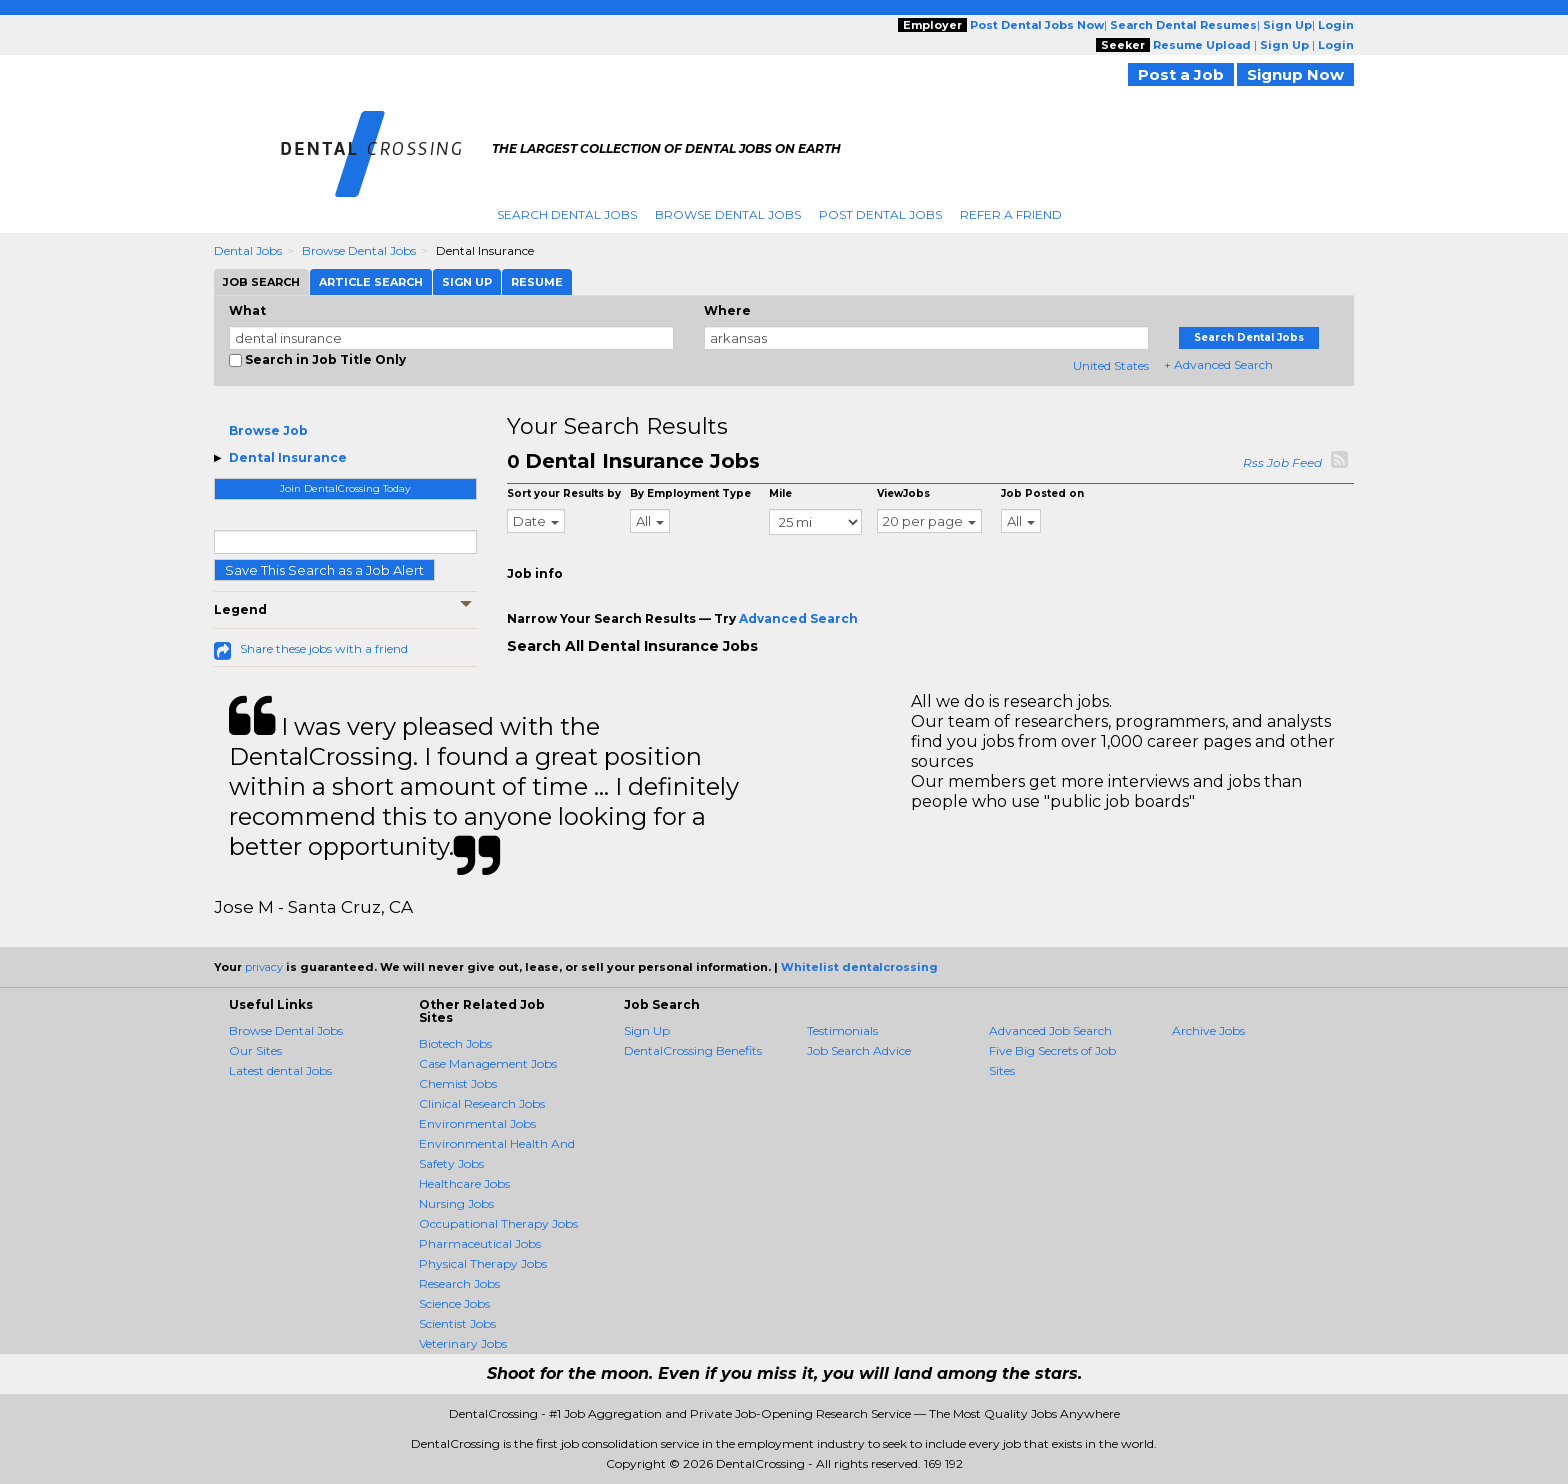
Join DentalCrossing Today (345, 488)
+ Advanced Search (1218, 364)
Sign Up (647, 1030)
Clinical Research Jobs (482, 1103)
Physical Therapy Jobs (483, 1263)
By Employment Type (690, 493)
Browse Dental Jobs (728, 214)
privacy (264, 967)
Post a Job (1181, 74)
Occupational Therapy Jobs (498, 1223)
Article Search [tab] (371, 282)
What (247, 310)
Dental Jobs (248, 250)
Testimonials (842, 1030)
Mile (780, 493)
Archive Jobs (1208, 1030)
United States (1111, 365)
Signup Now (1295, 74)
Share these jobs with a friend (324, 648)
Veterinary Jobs (463, 1343)
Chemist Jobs (458, 1083)
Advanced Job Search (1050, 1030)
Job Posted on (1042, 493)
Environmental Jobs (477, 1123)
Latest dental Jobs (280, 1070)
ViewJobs (903, 493)
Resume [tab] (537, 282)
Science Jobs (454, 1303)
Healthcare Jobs (464, 1183)
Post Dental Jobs (880, 214)
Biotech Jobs (455, 1043)
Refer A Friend (1011, 214)
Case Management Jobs (488, 1063)
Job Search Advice (859, 1050)
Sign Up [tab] (467, 282)
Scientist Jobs (457, 1323)
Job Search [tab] (261, 282)
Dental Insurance (288, 457)
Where (727, 310)
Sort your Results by (564, 493)
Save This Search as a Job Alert (324, 570)
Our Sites (255, 1050)
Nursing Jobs (456, 1203)
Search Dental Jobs (567, 214)
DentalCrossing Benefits (693, 1050)
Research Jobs (459, 1283)
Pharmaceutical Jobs (480, 1243)
